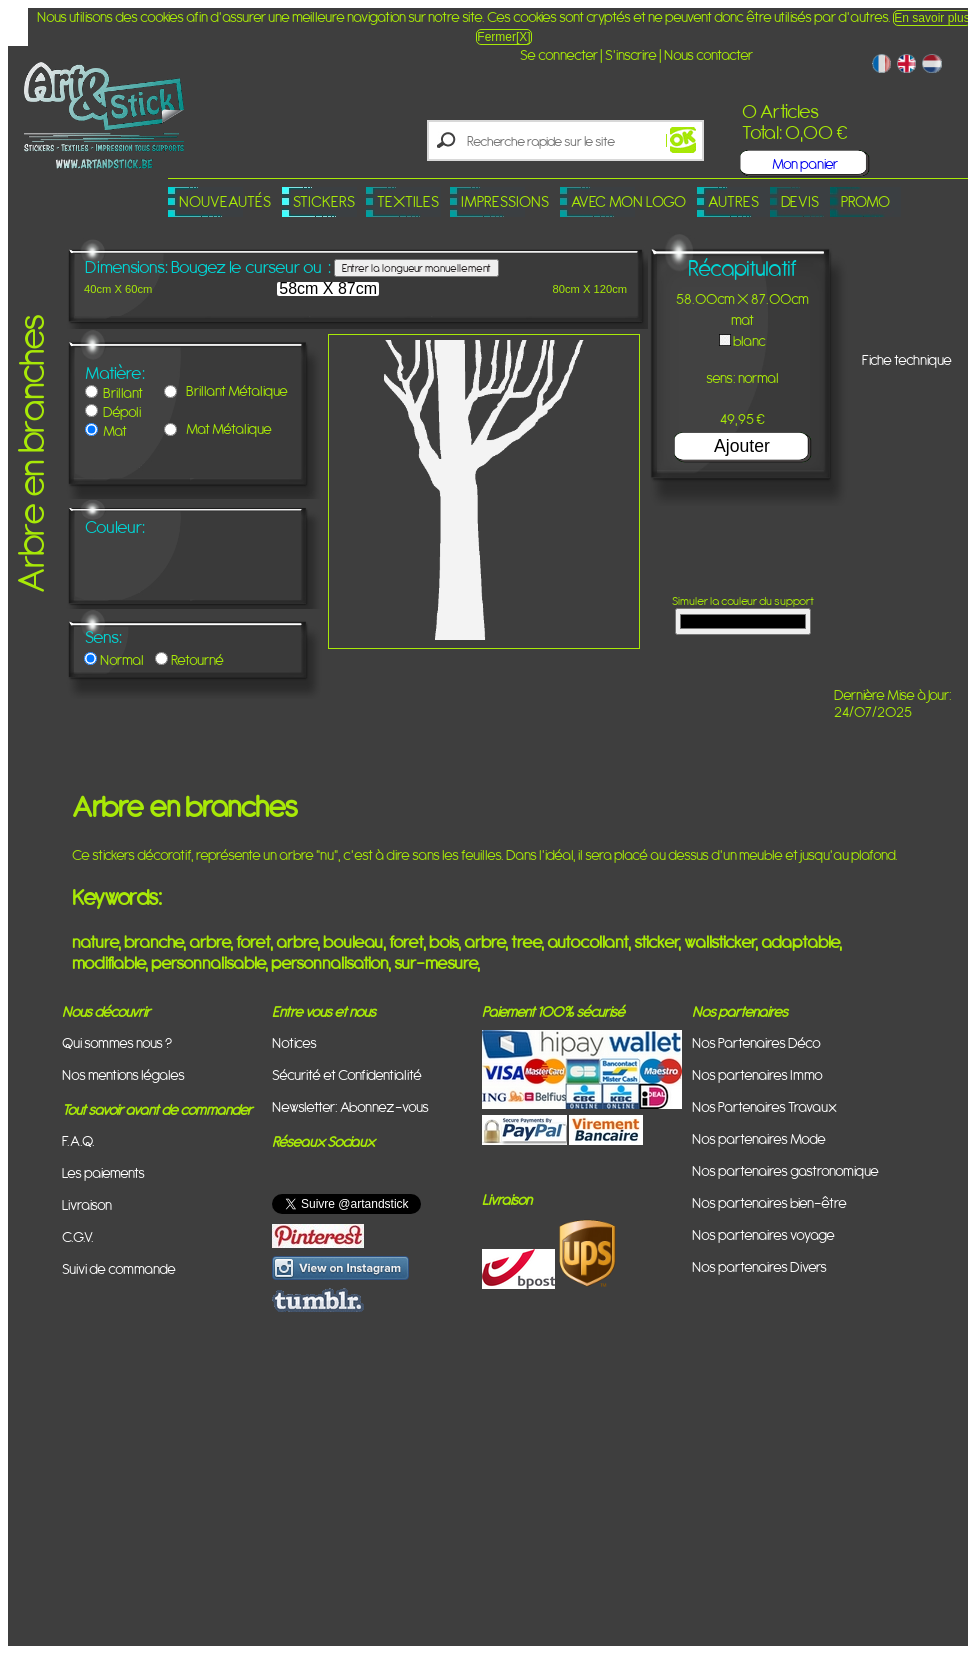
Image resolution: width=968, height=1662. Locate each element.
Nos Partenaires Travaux (764, 1106)
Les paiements (103, 1172)
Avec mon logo (628, 201)
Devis (800, 201)
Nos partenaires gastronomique (785, 1170)
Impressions (505, 201)
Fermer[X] (503, 37)
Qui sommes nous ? (117, 1042)
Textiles (408, 201)
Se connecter (559, 54)
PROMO (865, 201)
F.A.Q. (78, 1140)
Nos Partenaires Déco (756, 1042)
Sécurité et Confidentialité (347, 1074)
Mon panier (805, 163)
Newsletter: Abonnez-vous (350, 1106)
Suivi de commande (119, 1268)
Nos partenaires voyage (763, 1234)
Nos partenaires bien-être (769, 1202)
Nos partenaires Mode (759, 1138)
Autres (733, 201)
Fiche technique (907, 359)
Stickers (324, 201)
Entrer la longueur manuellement (416, 268)
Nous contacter (708, 54)
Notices (294, 1042)
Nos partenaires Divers (759, 1266)
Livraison (87, 1204)
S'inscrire (631, 54)
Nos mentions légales (123, 1074)
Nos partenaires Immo (757, 1074)
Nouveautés (225, 201)
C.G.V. (78, 1236)
